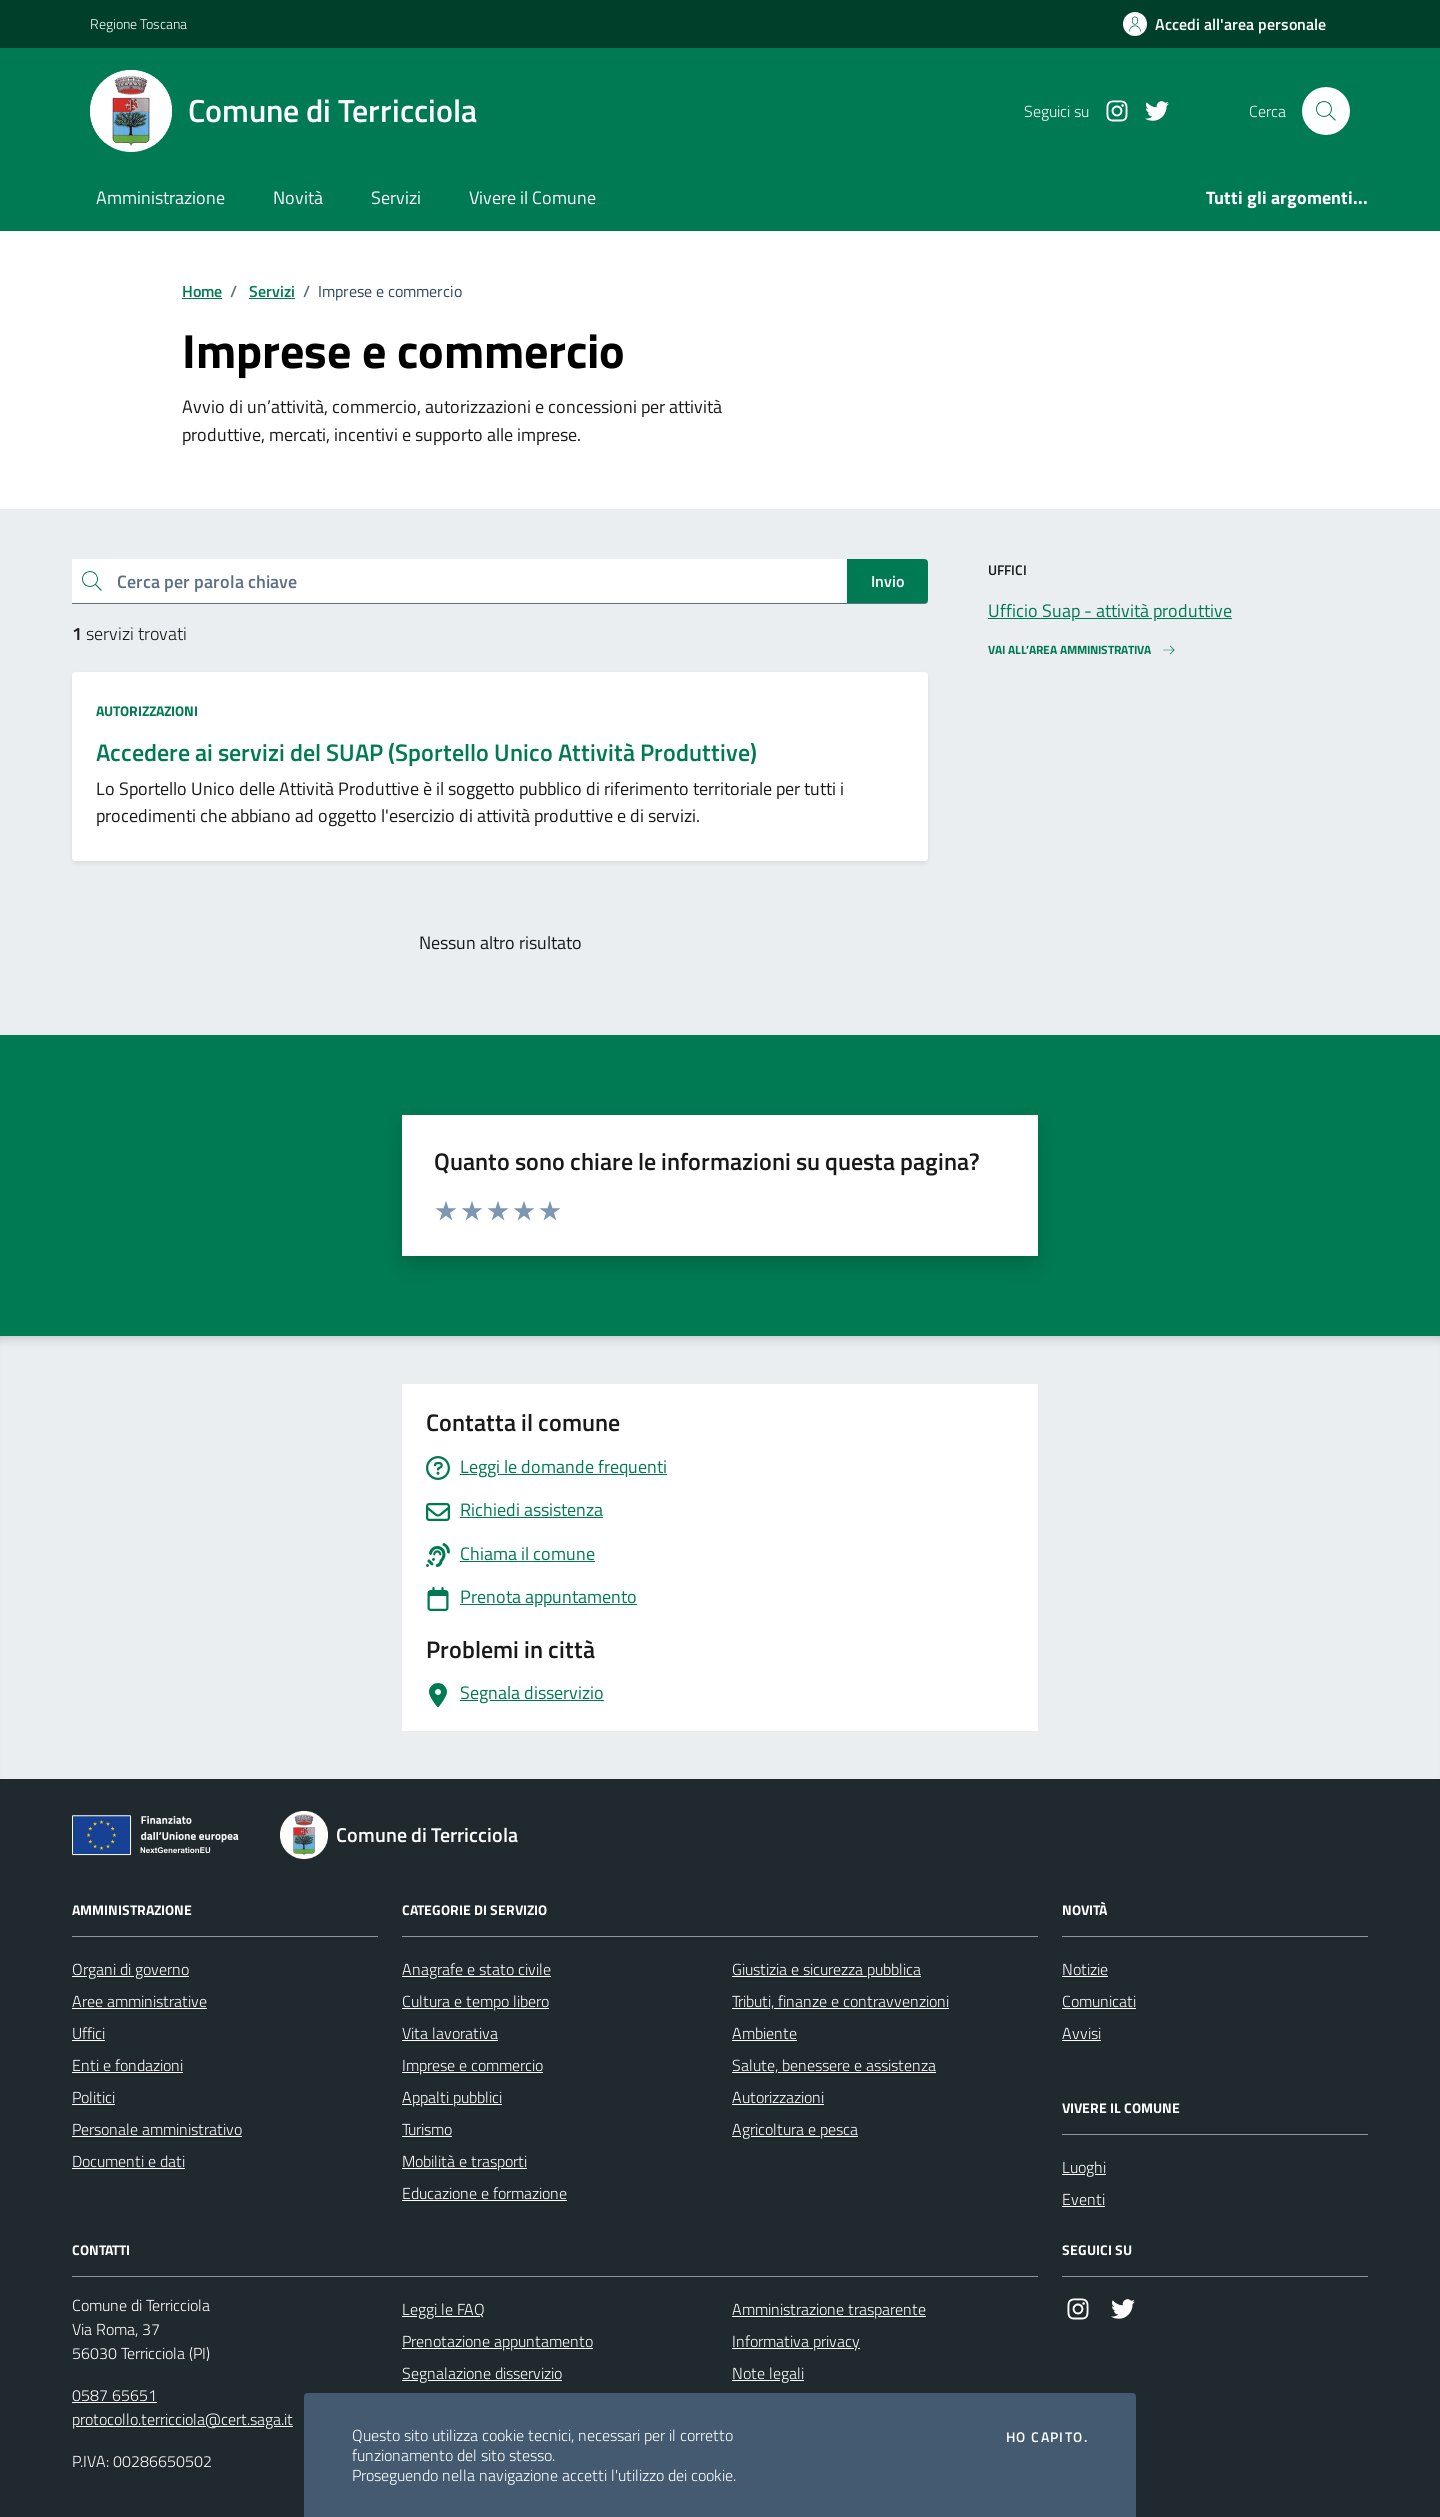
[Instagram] (1109, 111)
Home (202, 291)
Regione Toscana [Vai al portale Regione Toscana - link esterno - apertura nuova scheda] (138, 23)
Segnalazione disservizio (482, 2373)
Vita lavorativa (450, 2033)
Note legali (768, 2373)
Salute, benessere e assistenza (834, 2065)
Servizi (396, 197)
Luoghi (1084, 2167)
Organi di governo (130, 1969)
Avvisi (1081, 2033)
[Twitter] (1149, 111)
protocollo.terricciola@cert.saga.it (182, 2419)
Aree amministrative (139, 2001)
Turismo (427, 2129)
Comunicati (1099, 2001)
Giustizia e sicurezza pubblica (826, 1969)
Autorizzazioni (147, 710)
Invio (887, 581)
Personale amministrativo (157, 2129)
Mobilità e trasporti (464, 2161)
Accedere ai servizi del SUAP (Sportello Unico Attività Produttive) (426, 752)
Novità (298, 197)
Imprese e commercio (472, 2065)
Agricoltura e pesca (795, 2129)
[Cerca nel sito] (1326, 111)
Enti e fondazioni (127, 2065)
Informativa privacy (796, 2341)
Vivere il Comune (532, 197)
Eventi (1083, 2199)
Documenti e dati (128, 2161)
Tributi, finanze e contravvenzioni (840, 2001)
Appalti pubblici (452, 2097)
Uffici (88, 2033)
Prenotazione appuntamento (497, 2341)
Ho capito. (1047, 2437)
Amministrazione (160, 197)
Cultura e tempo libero (475, 2001)
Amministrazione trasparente (829, 2309)
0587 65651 (114, 2395)
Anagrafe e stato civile (476, 1969)
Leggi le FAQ (443, 2309)
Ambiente (764, 2033)
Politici (93, 2097)
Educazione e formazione (484, 2193)
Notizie (1085, 1969)
